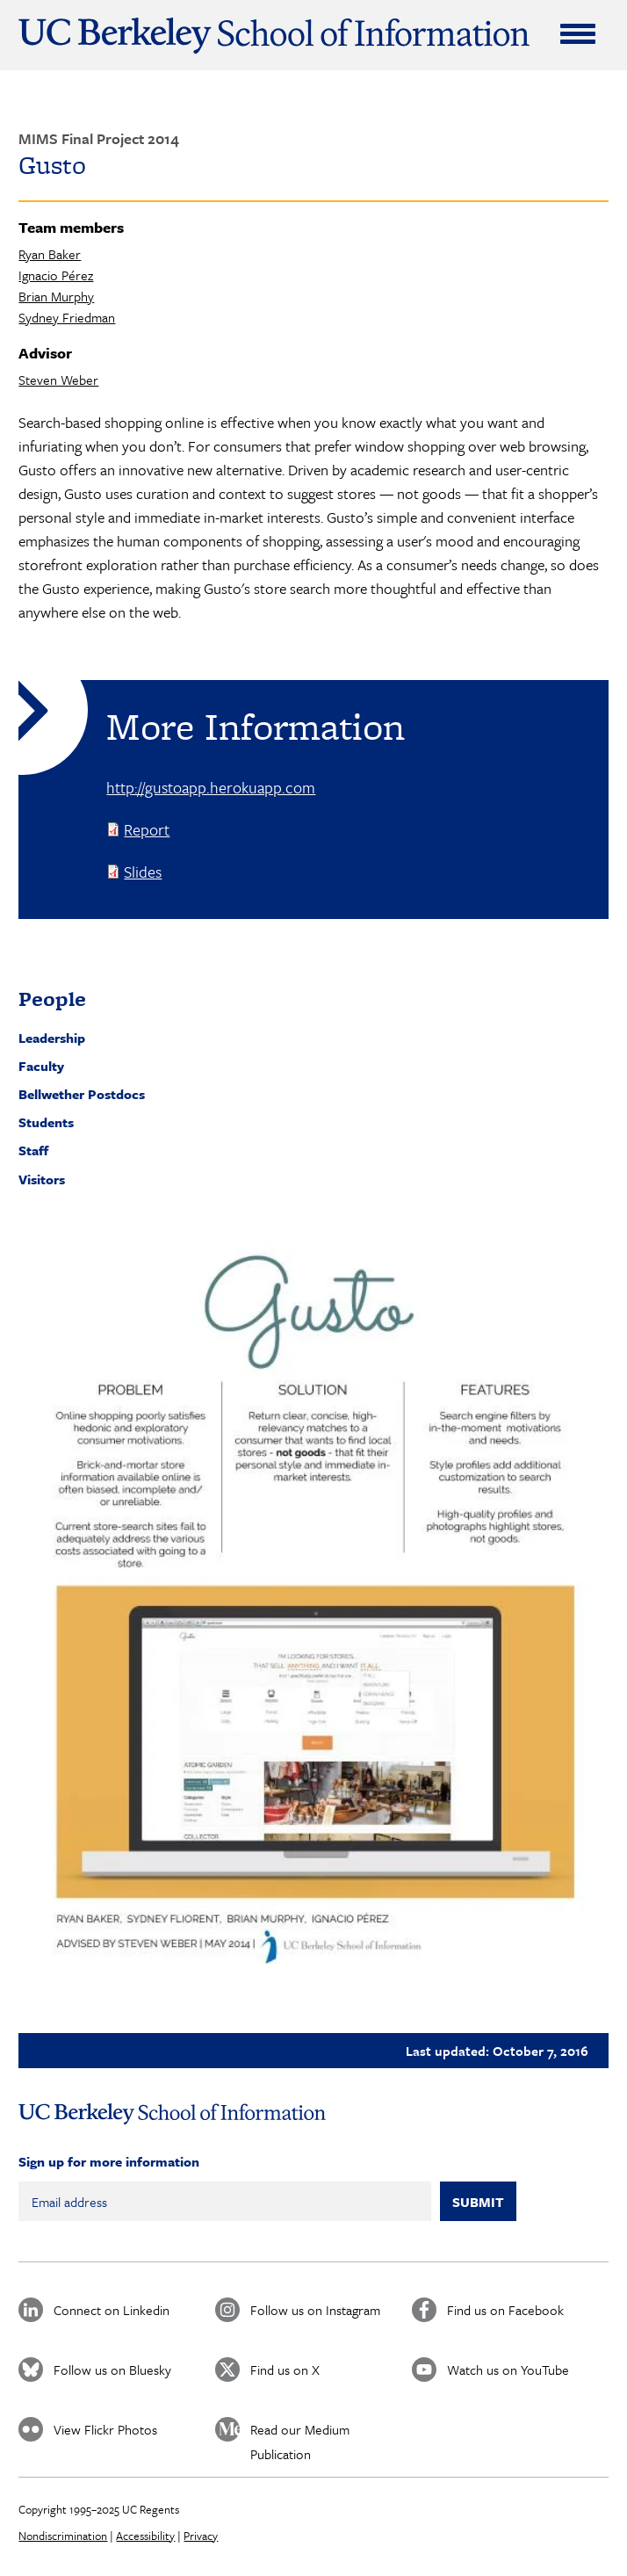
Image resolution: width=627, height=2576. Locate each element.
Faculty (41, 1065)
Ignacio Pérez (55, 275)
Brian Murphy (56, 296)
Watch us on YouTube (508, 2369)
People (52, 998)
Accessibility (145, 2535)
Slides (143, 871)
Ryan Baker (49, 254)
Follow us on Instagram (315, 2309)
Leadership (51, 1037)
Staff (33, 1150)
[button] (313, 1611)
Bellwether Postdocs (81, 1093)
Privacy (201, 2535)
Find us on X (285, 2369)
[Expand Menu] (577, 33)
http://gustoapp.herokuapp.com (210, 787)
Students (46, 1122)
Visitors (41, 1179)
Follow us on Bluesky (112, 2369)
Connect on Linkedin (111, 2309)
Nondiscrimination (62, 2535)
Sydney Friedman (66, 317)
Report (146, 829)
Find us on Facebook (505, 2309)
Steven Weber (58, 379)
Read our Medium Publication (300, 2431)
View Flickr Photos (105, 2429)
